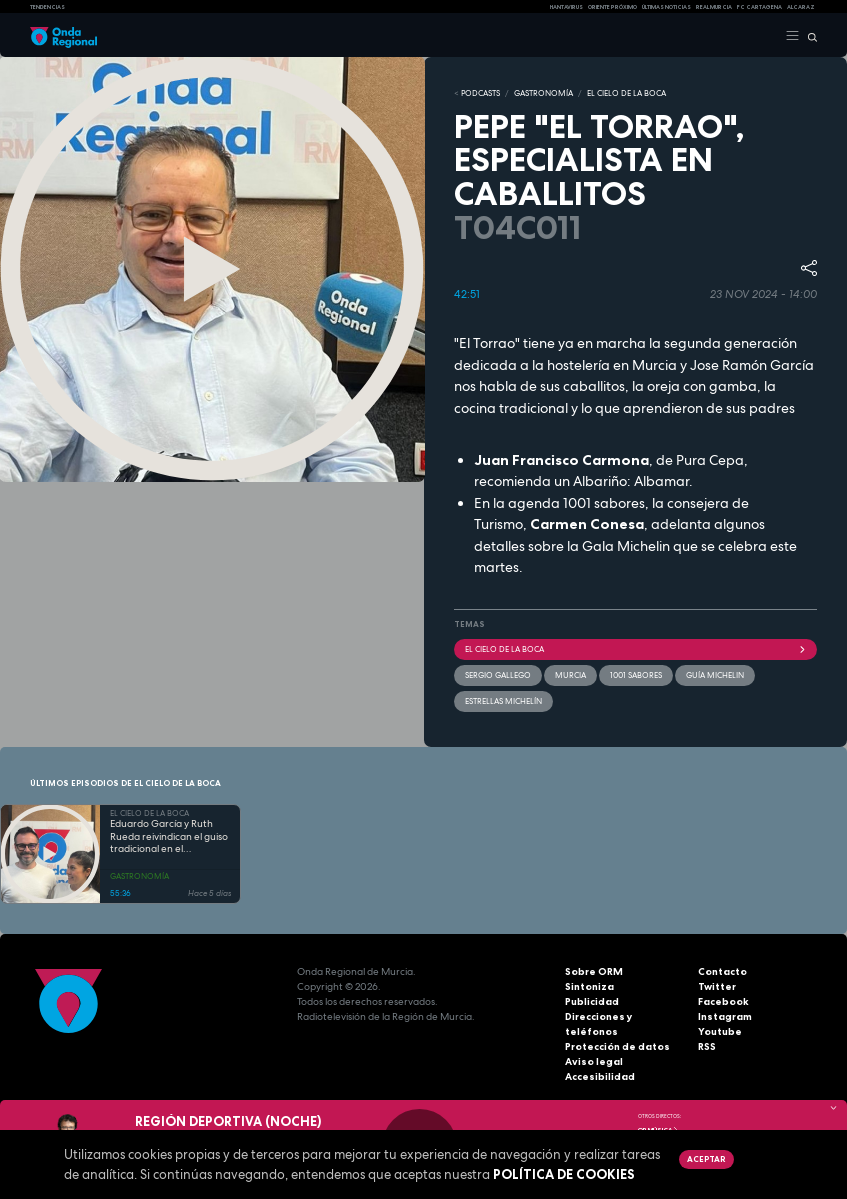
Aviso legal (594, 1061)
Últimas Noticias (666, 7)
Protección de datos (617, 1046)
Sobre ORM (594, 971)
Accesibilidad (600, 1076)
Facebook (723, 1001)
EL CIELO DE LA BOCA (626, 93)
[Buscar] (808, 36)
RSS (707, 1046)
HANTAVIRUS (566, 7)
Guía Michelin (715, 675)
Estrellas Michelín (503, 701)
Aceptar (706, 1159)
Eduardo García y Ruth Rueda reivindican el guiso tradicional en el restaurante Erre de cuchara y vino (169, 837)
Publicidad (592, 1001)
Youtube (720, 1031)
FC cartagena (759, 7)
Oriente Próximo (612, 7)
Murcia (570, 675)
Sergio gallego (498, 675)
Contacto (722, 971)
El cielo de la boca (636, 649)
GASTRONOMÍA (543, 93)
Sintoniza (589, 986)
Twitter (717, 986)
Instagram (725, 1016)
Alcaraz (801, 7)
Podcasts (480, 93)
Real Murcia (714, 7)
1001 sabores (636, 675)
